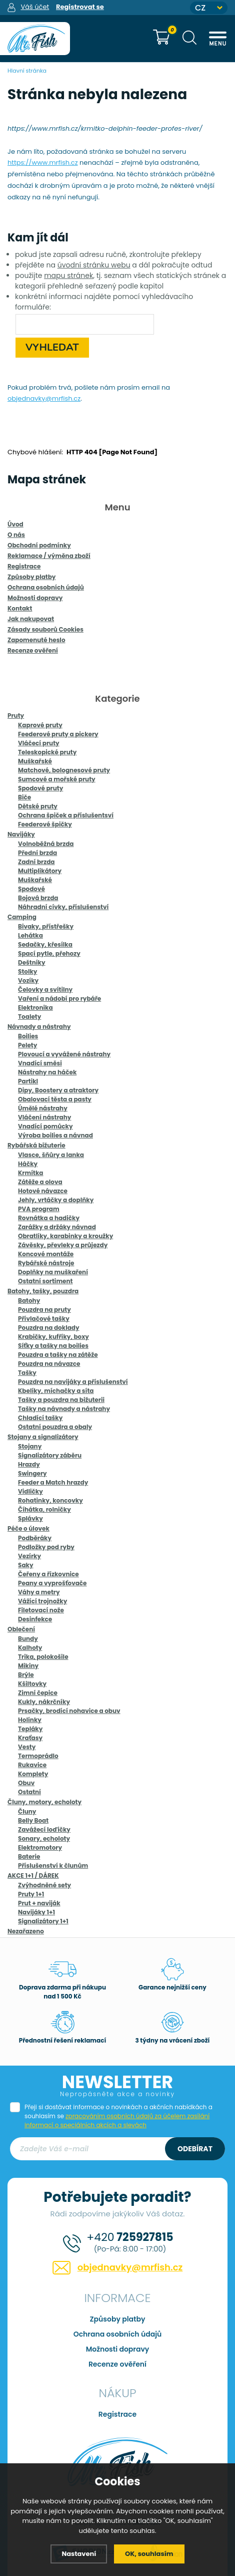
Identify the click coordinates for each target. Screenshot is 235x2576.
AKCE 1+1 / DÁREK (33, 1875)
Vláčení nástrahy (44, 1117)
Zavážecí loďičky (44, 1829)
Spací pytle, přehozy (49, 953)
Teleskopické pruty (47, 752)
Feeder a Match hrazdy (53, 1482)
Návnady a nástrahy (39, 1026)
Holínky (30, 1719)
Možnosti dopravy (118, 2349)
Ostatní (29, 1792)
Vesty (27, 1747)
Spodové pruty (40, 788)
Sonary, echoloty (44, 1838)
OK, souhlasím (149, 2553)
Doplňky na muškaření (53, 1272)
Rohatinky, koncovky (50, 1500)
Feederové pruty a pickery (58, 734)
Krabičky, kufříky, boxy (53, 1336)
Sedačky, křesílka (45, 944)
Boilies (28, 1036)
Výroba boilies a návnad (55, 1135)
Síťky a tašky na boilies (53, 1345)
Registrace (117, 2414)
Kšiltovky (32, 1683)
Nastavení (79, 2553)
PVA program (39, 1209)
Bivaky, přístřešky (46, 926)
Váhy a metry (39, 1592)
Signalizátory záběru (50, 1455)
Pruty (16, 715)
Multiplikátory (40, 871)
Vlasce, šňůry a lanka (51, 1155)
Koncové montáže (46, 1254)
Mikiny (28, 1665)
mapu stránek (68, 275)
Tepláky (30, 1729)
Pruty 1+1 (31, 1894)
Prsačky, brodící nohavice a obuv (69, 1710)
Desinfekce (35, 1619)
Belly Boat (33, 1820)
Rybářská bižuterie (37, 1145)
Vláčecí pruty (39, 743)
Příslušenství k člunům (53, 1865)
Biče (24, 797)
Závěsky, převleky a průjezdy (63, 1245)
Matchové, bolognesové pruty (64, 770)
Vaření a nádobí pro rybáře (59, 998)
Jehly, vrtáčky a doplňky (56, 1200)
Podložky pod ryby (46, 1547)
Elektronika (35, 1007)
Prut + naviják (39, 1903)
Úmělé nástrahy (43, 1108)
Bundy (28, 1638)
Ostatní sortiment (45, 1281)
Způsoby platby (118, 2319)
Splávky (30, 1518)
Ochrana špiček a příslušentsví (66, 815)
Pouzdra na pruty (44, 1309)
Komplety (33, 1774)
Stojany (30, 1446)
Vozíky (28, 980)
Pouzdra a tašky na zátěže (58, 1354)
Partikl (28, 1081)
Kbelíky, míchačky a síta (56, 1390)
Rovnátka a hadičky (49, 1218)
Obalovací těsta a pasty (55, 1099)
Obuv (26, 1783)
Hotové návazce (43, 1191)
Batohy (29, 1300)
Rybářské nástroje (46, 1263)
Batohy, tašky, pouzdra (43, 1291)
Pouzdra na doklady (49, 1327)
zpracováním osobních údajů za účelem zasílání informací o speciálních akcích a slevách (117, 2120)
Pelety (27, 1045)
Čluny (27, 1811)
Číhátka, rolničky (44, 1509)
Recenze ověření (117, 2364)
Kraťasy (30, 1738)
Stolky (27, 971)
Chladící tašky (40, 1417)
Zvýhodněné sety (44, 1885)
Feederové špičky (45, 824)
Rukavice (32, 1765)
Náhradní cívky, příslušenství (63, 907)
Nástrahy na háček (47, 1072)
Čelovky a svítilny (45, 989)
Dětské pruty (38, 806)
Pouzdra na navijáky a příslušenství (73, 1381)
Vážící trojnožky (42, 1601)
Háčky (28, 1164)
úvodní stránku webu (94, 265)
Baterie (29, 1856)
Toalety (29, 1016)
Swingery (32, 1473)
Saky (26, 1565)
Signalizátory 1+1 (43, 1921)
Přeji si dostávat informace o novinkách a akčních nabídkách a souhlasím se (118, 2116)
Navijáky (21, 834)
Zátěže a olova (40, 1182)
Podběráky (35, 1538)
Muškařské (35, 761)
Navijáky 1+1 (36, 1912)
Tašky (27, 1372)
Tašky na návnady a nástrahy (64, 1408)
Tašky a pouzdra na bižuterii (61, 1399)
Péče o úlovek (29, 1528)
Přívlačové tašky (44, 1318)
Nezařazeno (26, 1931)
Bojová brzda (38, 898)
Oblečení (21, 1629)
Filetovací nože (41, 1610)
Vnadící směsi (40, 1063)
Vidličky (30, 1491)
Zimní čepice (38, 1692)
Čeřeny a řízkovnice (48, 1574)
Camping (22, 917)
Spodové (31, 889)
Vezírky (29, 1556)
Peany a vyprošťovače (52, 1583)
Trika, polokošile (43, 1656)
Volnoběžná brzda (46, 843)
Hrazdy (29, 1464)
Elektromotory (40, 1847)
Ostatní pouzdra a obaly (55, 1426)
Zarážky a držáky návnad (57, 1227)
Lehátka (30, 935)
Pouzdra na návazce (49, 1363)
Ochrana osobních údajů (118, 2334)
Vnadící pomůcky (45, 1126)
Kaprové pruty (40, 725)
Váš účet (34, 7)
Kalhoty (30, 1647)
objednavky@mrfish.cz (44, 398)
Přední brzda (37, 852)
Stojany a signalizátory (43, 1437)
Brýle (26, 1674)
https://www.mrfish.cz (43, 162)
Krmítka (31, 1173)
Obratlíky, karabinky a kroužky (65, 1236)
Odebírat (195, 2149)
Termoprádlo (38, 1756)
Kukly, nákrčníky (44, 1701)
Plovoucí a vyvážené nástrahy (64, 1054)
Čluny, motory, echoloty (45, 1802)
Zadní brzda (36, 861)
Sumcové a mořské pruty (57, 779)
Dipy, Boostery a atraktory (58, 1090)
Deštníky (32, 962)
